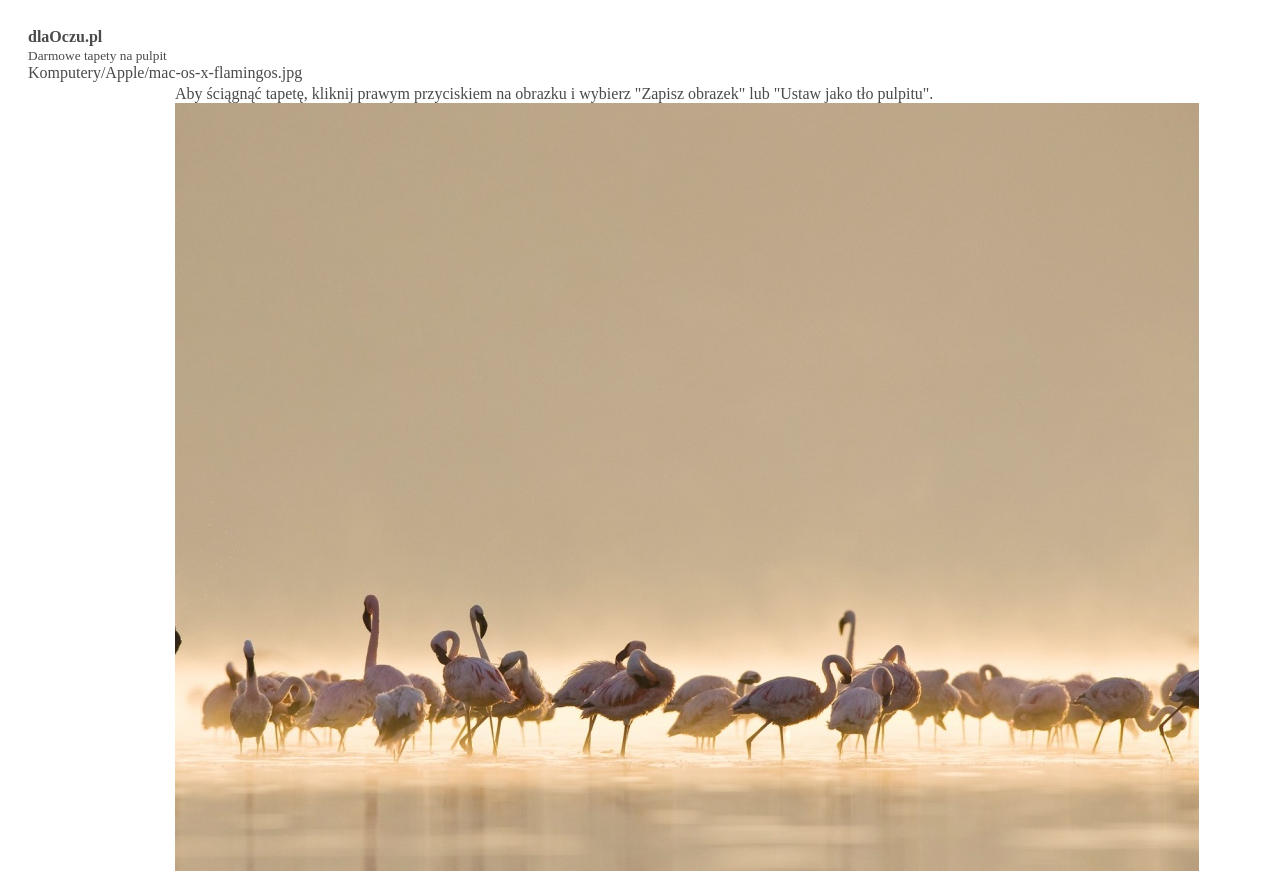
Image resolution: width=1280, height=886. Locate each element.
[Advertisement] (91, 385)
